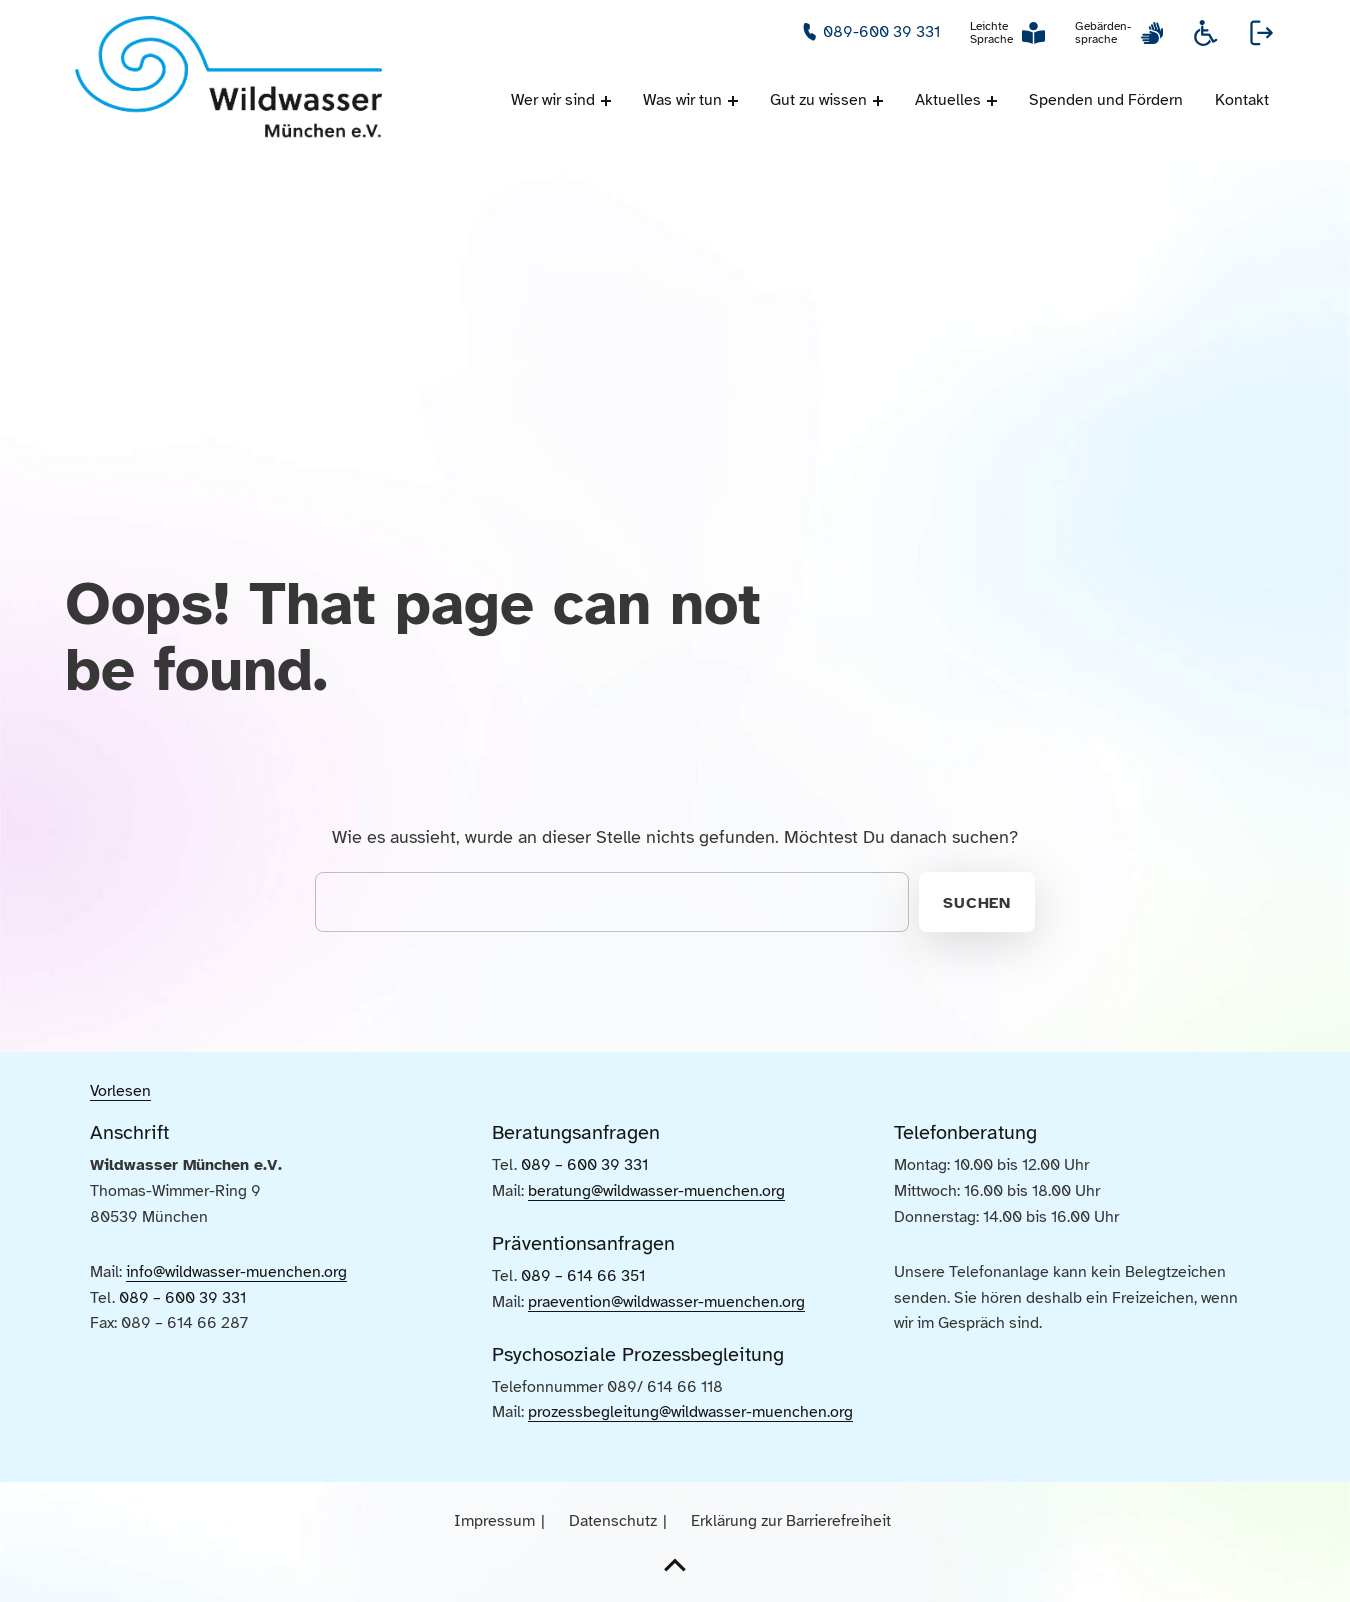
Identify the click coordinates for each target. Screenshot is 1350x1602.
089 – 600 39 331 (182, 1298)
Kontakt (1242, 100)
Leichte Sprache (991, 33)
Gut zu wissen (818, 100)
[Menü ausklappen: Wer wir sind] (606, 101)
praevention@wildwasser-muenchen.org (666, 1302)
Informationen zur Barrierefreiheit (1206, 33)
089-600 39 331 (881, 32)
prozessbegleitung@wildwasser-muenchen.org (690, 1412)
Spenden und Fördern (1106, 100)
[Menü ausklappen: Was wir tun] (733, 101)
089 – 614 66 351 (583, 1276)
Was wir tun (682, 100)
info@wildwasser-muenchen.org (236, 1272)
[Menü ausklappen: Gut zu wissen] (878, 101)
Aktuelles (948, 100)
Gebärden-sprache (1103, 33)
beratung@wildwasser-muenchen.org (656, 1191)
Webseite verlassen (1262, 33)
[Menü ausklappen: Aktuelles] (992, 101)
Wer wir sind (553, 100)
